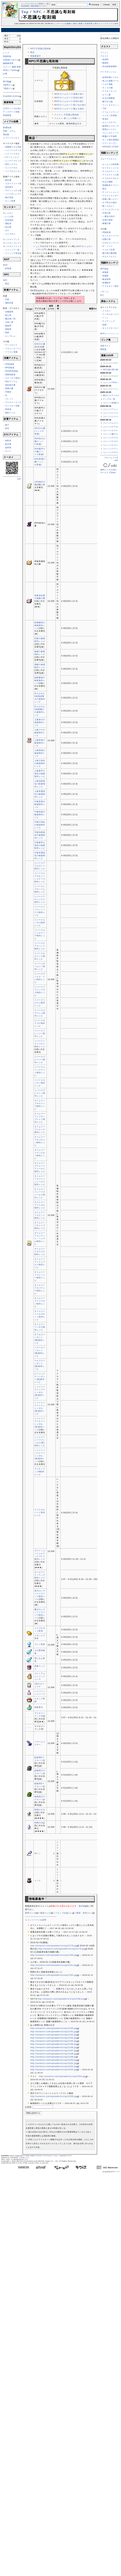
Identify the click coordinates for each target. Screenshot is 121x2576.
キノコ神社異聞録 (110, 140)
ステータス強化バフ (14, 378)
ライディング (108, 321)
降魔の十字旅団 (109, 136)
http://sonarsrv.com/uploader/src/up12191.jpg (53, 2031)
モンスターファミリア (13, 246)
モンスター (8, 213)
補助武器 (9, 303)
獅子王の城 (107, 101)
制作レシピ (10, 413)
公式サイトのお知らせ (13, 108)
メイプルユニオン (13, 171)
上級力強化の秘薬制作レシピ (39, 763)
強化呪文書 (10, 385)
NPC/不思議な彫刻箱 (40, 48)
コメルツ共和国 (109, 115)
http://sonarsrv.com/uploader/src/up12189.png (61, 1999)
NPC (37, 12)
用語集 (6, 134)
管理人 (6, 70)
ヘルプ (44, 6)
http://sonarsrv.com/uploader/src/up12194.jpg (53, 2041)
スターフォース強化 (14, 183)
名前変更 (89, 23)
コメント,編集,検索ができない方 (18, 67)
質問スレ (8, 85)
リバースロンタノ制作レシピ (39, 1083)
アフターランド (109, 91)
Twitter (14, 70)
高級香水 (38, 1707)
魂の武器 (9, 197)
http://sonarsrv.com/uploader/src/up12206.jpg (53, 2096)
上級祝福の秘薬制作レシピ (39, 753)
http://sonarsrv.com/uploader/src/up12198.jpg (53, 2054)
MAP (5, 265)
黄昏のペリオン (109, 129)
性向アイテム (11, 381)
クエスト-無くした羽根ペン (67, 118)
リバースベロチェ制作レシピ (39, 1003)
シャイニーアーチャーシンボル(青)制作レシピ (39, 1424)
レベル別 (9, 216)
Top (25, 12)
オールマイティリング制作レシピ (39, 1575)
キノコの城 (107, 88)
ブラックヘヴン (109, 143)
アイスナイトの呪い (111, 175)
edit (19, 479)
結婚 (104, 325)
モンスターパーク (110, 236)
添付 (116, 23)
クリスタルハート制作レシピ (39, 1512)
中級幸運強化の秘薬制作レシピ (39, 855)
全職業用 (9, 312)
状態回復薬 (10, 374)
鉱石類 (8, 444)
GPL (70, 2155)
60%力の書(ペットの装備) (39, 431)
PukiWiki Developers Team (46, 2155)
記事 (5, 74)
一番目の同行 (108, 216)
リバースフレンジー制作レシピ (39, 1033)
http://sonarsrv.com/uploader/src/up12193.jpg (53, 2038)
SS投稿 (6, 60)
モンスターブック (11, 239)
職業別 (105, 63)
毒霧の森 (106, 223)
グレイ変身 (39, 1644)
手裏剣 (8, 392)
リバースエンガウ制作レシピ (39, 923)
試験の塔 (106, 239)
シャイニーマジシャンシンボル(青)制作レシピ (39, 1408)
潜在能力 (9, 187)
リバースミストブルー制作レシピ (39, 1044)
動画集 (103, 349)
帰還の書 (9, 388)
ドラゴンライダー (110, 195)
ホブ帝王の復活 (109, 202)
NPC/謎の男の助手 (112, 369)
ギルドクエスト (109, 256)
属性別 (8, 223)
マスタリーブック (13, 402)
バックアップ (106, 23)
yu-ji (27, 2157)
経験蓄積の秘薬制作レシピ (39, 680)
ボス (7, 230)
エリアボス (10, 234)
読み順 (8, 227)
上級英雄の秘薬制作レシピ (39, 743)
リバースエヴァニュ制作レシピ (39, 1013)
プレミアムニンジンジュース (39, 1676)
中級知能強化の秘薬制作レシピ (39, 835)
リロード (33, 4)
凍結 (75, 23)
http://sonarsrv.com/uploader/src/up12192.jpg (53, 2035)
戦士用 (8, 315)
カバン (8, 451)
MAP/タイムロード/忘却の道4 (68, 101)
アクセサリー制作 (110, 286)
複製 (81, 23)
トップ (24, 4)
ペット (105, 318)
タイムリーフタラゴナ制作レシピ (39, 1252)
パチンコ (104, 291)
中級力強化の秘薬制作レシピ (39, 825)
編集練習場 (8, 63)
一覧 (47, 4)
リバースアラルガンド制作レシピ (39, 866)
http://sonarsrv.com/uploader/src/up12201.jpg (53, 2063)
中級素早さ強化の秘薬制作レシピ (39, 845)
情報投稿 (7, 56)
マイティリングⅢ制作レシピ (39, 1472)
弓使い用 (9, 322)
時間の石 (38, 1823)
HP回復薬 (9, 364)
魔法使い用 (10, 319)
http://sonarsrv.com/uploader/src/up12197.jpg (53, 2050)
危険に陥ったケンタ (111, 199)
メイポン (106, 311)
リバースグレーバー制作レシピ (39, 1060)
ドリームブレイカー (111, 209)
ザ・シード (107, 246)
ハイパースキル (12, 154)
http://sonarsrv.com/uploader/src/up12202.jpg (53, 2066)
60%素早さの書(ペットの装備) (39, 452)
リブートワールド (11, 138)
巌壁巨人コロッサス (111, 126)
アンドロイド (11, 345)
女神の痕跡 (107, 220)
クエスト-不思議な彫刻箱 (66, 115)
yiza (26, 2159)
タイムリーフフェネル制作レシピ (39, 1205)
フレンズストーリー (111, 133)
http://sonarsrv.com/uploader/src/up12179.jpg (61, 1949)
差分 (97, 23)
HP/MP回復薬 (11, 371)
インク (37, 1880)
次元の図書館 (108, 98)
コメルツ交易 (108, 249)
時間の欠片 (39, 1810)
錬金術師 (106, 279)
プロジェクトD (111, 458)
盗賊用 (8, 325)
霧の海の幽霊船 (109, 253)
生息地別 (9, 220)
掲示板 (6, 81)
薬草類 (8, 447)
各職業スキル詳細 (13, 147)
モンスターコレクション (14, 243)
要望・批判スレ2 (84, 1913)
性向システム (11, 164)
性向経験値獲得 (109, 66)
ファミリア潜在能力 (14, 253)
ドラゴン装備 (11, 352)
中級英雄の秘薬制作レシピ (39, 804)
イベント (104, 52)
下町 (104, 108)
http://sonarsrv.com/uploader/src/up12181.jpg (53, 1965)
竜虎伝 (105, 119)
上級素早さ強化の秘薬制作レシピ (39, 774)
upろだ (15, 60)
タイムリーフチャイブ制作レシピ (39, 1225)
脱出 (104, 189)
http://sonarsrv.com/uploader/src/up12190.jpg (53, 2028)
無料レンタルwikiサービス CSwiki (110, 469)
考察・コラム (9, 131)
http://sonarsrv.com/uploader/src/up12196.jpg (53, 2047)
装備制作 (106, 283)
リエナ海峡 (107, 84)
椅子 (7, 425)
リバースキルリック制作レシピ (39, 956)
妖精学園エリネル (110, 77)
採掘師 (105, 276)
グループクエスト (108, 159)
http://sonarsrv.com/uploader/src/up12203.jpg (53, 2069)
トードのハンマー (13, 194)
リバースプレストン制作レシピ (39, 1093)
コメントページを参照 (35, 1920)
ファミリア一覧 (12, 250)
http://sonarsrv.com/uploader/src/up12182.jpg (53, 1975)
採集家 (105, 272)
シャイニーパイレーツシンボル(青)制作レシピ (39, 1456)
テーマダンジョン (108, 72)
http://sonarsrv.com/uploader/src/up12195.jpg (53, 2044)
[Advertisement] (16, 529)
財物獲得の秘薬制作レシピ (39, 625)
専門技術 (104, 269)
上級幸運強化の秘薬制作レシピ (39, 794)
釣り (102, 295)
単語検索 (25, 6)
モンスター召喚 (12, 406)
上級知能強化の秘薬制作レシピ (39, 784)
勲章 (7, 332)
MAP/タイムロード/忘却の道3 (68, 97)
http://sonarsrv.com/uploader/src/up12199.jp (53, 2057)
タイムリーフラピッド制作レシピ (39, 1215)
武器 (7, 299)
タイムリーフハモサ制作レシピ (39, 1327)
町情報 (8, 268)
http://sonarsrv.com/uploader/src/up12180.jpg (53, 1955)
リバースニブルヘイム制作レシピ (39, 889)
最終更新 (35, 6)
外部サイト (105, 346)
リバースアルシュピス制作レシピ (39, 899)
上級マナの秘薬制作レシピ (39, 733)
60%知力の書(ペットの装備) (39, 441)
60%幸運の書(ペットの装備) (39, 462)
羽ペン (37, 1853)
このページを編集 (63, 23)
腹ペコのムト (108, 206)
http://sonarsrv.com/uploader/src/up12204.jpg (62, 2076)
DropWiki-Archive (11, 96)
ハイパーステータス (14, 150)
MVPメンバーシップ (109, 333)
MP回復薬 (10, 367)
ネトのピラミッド (110, 171)
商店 (7, 284)
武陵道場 (106, 232)
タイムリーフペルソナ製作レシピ (39, 1129)
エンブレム (10, 336)
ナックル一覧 (109, 399)
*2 (40, 205)
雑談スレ (8, 88)
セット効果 (10, 201)
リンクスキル (11, 168)
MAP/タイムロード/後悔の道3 (68, 94)
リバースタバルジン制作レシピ (39, 966)
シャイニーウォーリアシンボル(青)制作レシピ (39, 1392)
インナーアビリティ (14, 161)
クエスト (104, 56)
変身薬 (8, 409)
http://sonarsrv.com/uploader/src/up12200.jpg (53, 2060)
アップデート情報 (11, 112)
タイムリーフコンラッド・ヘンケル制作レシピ (39, 1238)
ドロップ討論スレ (63, 1913)
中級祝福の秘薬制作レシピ (39, 815)
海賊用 (8, 329)
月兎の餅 (106, 213)
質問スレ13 (30, 1913)
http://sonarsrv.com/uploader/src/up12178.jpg (53, 1946)
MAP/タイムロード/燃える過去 (69, 109)
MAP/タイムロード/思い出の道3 (69, 105)
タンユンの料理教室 (111, 164)
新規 (41, 4)
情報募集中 (35, 56)
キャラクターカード (111, 328)
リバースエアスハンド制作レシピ (39, 946)
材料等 (8, 440)
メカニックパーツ (13, 348)
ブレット (9, 399)
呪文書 (8, 180)
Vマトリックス (12, 157)
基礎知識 (7, 127)
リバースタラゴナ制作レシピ (39, 1023)
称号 (7, 428)
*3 (81, 211)
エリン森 (106, 95)
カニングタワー (109, 122)
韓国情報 (7, 115)
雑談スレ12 (45, 1913)
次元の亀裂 (107, 182)
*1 (37, 205)
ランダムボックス (110, 314)
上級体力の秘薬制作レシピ (39, 722)
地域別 (105, 59)
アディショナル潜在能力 (16, 190)
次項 (79, 123)
